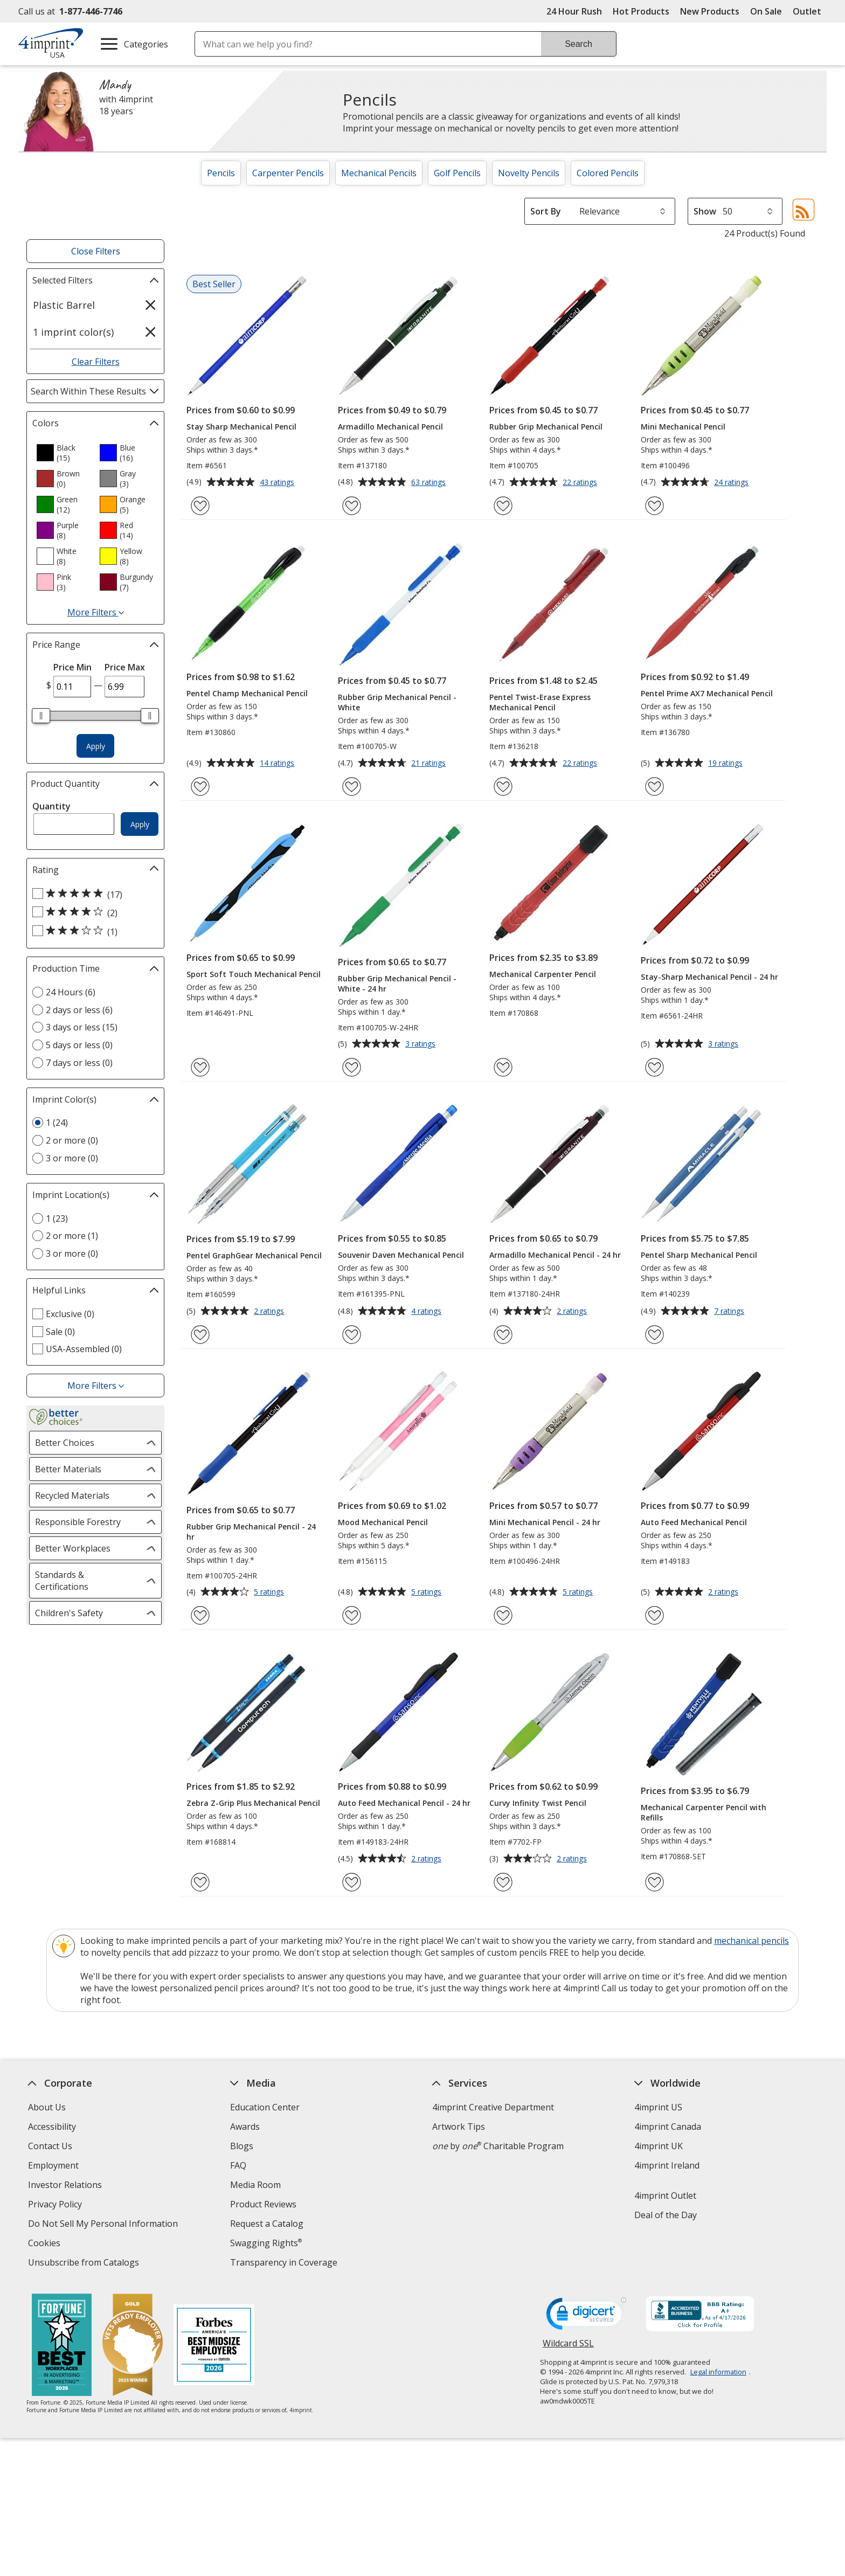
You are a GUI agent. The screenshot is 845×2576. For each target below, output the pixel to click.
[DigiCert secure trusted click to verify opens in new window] (586, 2316)
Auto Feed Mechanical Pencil (694, 1522)
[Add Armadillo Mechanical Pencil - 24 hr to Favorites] (503, 1334)
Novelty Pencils (528, 173)
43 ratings (278, 483)
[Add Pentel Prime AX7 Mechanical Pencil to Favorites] (654, 786)
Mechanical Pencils (379, 173)
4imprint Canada (667, 2126)
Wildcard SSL (568, 2347)
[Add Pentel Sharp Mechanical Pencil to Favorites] (654, 1334)
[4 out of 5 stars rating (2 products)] (92, 912)
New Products (709, 11)
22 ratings (581, 483)
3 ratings (421, 1044)
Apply (95, 746)
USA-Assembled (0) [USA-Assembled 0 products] (84, 1349)
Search (578, 44)
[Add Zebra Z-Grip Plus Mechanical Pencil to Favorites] (200, 1882)
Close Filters (95, 251)
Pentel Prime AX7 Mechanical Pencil (707, 693)
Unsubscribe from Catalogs (85, 2263)
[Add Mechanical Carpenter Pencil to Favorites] (503, 1067)
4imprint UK (658, 2146)
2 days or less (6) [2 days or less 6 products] (79, 1010)
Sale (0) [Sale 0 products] (60, 1331)
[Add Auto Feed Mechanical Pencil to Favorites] (654, 1615)
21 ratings (429, 764)
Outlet (810, 11)
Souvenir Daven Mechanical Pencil (401, 1255)
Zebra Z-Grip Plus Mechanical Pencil (253, 1803)
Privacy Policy (56, 2205)
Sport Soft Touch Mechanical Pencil (253, 974)
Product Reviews (263, 2204)
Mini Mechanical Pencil (683, 426)
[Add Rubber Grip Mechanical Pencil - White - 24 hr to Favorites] (351, 1067)
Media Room (255, 2185)
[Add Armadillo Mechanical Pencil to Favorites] (351, 505)
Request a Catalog (266, 2223)
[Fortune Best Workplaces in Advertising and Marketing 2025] (61, 2346)
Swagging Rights (266, 2243)
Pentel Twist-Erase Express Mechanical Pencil (540, 702)
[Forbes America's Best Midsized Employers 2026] (214, 2346)
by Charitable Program (498, 2146)
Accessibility (52, 2126)
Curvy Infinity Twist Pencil (537, 1803)
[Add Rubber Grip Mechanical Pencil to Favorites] (503, 505)
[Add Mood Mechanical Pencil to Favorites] (351, 1615)
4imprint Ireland (666, 2165)
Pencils (221, 173)
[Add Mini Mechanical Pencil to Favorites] (654, 505)
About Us (47, 2107)
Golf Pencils (457, 173)
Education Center (265, 2107)
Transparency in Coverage (285, 2263)
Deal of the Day (665, 2215)
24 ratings (732, 483)
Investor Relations (66, 2186)
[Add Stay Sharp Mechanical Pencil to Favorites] (200, 505)
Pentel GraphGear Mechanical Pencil (254, 1255)
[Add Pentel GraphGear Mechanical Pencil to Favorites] (200, 1334)
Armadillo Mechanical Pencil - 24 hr (555, 1255)
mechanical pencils (751, 1941)
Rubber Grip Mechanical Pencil (545, 426)
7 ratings (730, 1312)
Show (705, 211)
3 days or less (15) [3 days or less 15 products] (81, 1027)
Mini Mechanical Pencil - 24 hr (544, 1522)
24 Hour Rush (574, 11)
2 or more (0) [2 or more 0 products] (72, 1140)
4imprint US (658, 2107)
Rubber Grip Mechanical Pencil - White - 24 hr (397, 983)
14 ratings (278, 764)
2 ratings (270, 1312)
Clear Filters (96, 362)
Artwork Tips (458, 2126)
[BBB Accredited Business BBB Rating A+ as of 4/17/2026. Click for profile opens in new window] (700, 2315)
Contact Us (50, 2146)
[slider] (41, 715)
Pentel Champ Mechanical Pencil (247, 693)
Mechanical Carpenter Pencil (542, 974)
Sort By (545, 211)
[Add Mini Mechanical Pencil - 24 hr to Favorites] (503, 1615)
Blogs (241, 2146)
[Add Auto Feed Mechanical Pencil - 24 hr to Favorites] (351, 1882)
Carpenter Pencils (288, 173)
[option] (63, 453)
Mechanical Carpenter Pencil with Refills (703, 1812)
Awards (245, 2126)
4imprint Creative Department (493, 2107)
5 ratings (270, 1592)
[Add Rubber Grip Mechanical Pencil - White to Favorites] (351, 786)
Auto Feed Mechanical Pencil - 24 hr (404, 1803)
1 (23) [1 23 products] (57, 1218)
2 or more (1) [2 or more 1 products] (72, 1235)
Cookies (45, 2244)
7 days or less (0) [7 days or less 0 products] (79, 1062)
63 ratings (429, 483)
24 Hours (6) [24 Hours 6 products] (70, 992)
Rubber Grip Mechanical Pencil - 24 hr (251, 1531)
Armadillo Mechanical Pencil (390, 426)
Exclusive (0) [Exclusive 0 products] (70, 1313)
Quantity (51, 806)
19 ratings (726, 764)
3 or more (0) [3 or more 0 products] (72, 1158)
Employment (53, 2165)
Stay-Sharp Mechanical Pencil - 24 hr (709, 977)
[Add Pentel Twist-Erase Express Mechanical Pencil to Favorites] (503, 786)
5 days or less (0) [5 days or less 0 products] (79, 1045)
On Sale (766, 11)
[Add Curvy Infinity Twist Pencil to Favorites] (503, 1882)
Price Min (72, 667)
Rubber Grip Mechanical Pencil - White (397, 702)
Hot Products (641, 11)
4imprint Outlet (665, 2195)
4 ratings (427, 1312)
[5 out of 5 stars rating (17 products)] (92, 894)
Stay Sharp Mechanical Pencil (241, 426)
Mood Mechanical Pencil (383, 1522)
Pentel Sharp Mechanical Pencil (699, 1255)
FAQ (238, 2165)
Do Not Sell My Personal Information (104, 2225)
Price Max (125, 667)
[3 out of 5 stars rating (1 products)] (92, 931)
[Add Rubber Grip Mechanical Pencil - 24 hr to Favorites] (200, 1615)
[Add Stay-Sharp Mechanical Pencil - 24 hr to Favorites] (654, 1067)
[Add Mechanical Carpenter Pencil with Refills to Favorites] (654, 1882)
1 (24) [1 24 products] (57, 1122)
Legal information (718, 2372)
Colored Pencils (608, 173)
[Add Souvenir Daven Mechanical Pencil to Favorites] (351, 1334)
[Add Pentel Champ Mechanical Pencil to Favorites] (200, 786)
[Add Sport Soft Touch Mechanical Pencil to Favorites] (200, 1067)
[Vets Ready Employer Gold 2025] (132, 2346)
